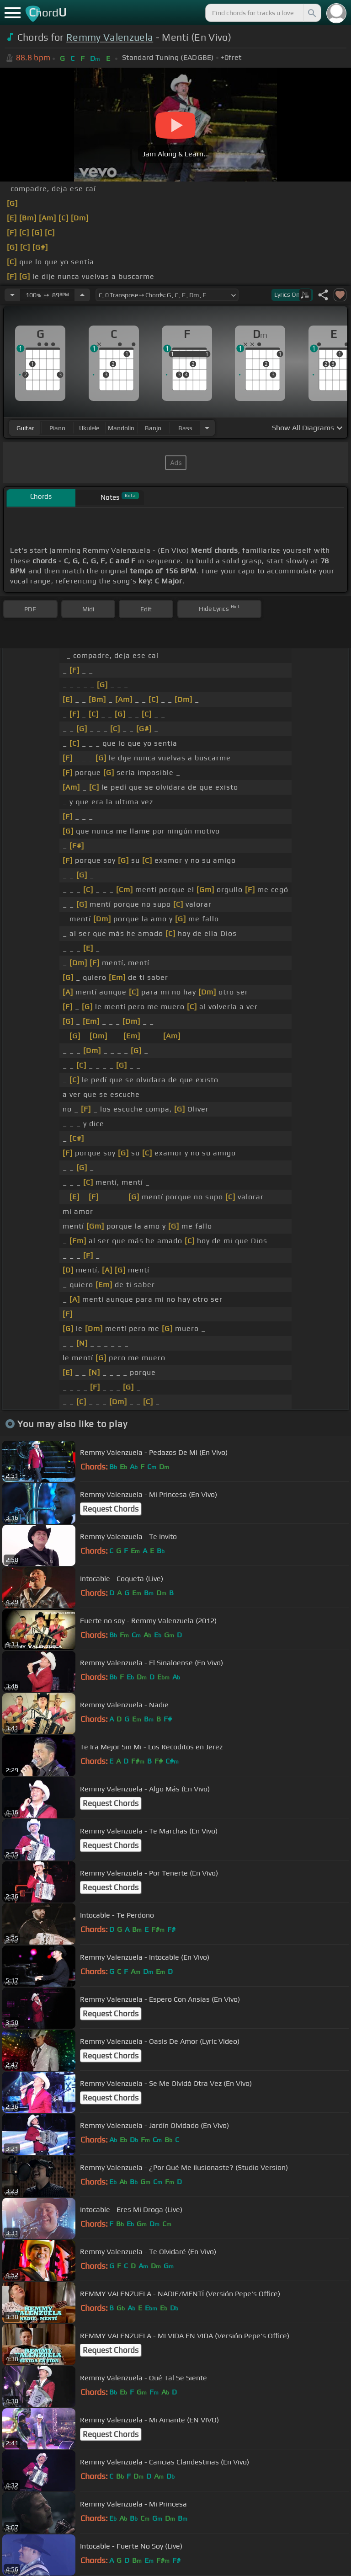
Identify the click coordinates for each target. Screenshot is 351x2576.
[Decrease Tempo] (12, 295)
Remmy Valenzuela (109, 37)
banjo (153, 428)
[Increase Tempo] (82, 295)
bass (185, 428)
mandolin (121, 428)
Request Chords (110, 1508)
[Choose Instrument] (207, 428)
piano (57, 428)
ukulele (89, 428)
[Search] (311, 13)
